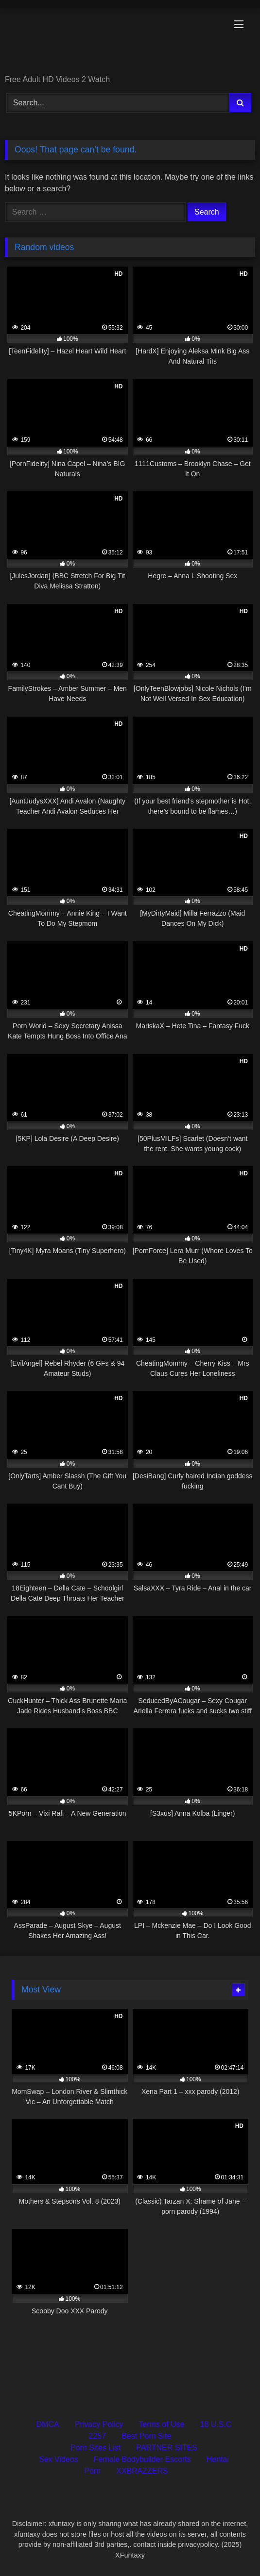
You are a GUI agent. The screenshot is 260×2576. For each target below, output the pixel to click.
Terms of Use (161, 2424)
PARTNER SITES (166, 2447)
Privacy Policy (99, 2424)
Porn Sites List (95, 2447)
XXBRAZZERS (142, 2471)
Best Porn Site (146, 2436)
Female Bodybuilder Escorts (142, 2459)
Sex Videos (58, 2459)
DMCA (47, 2424)
